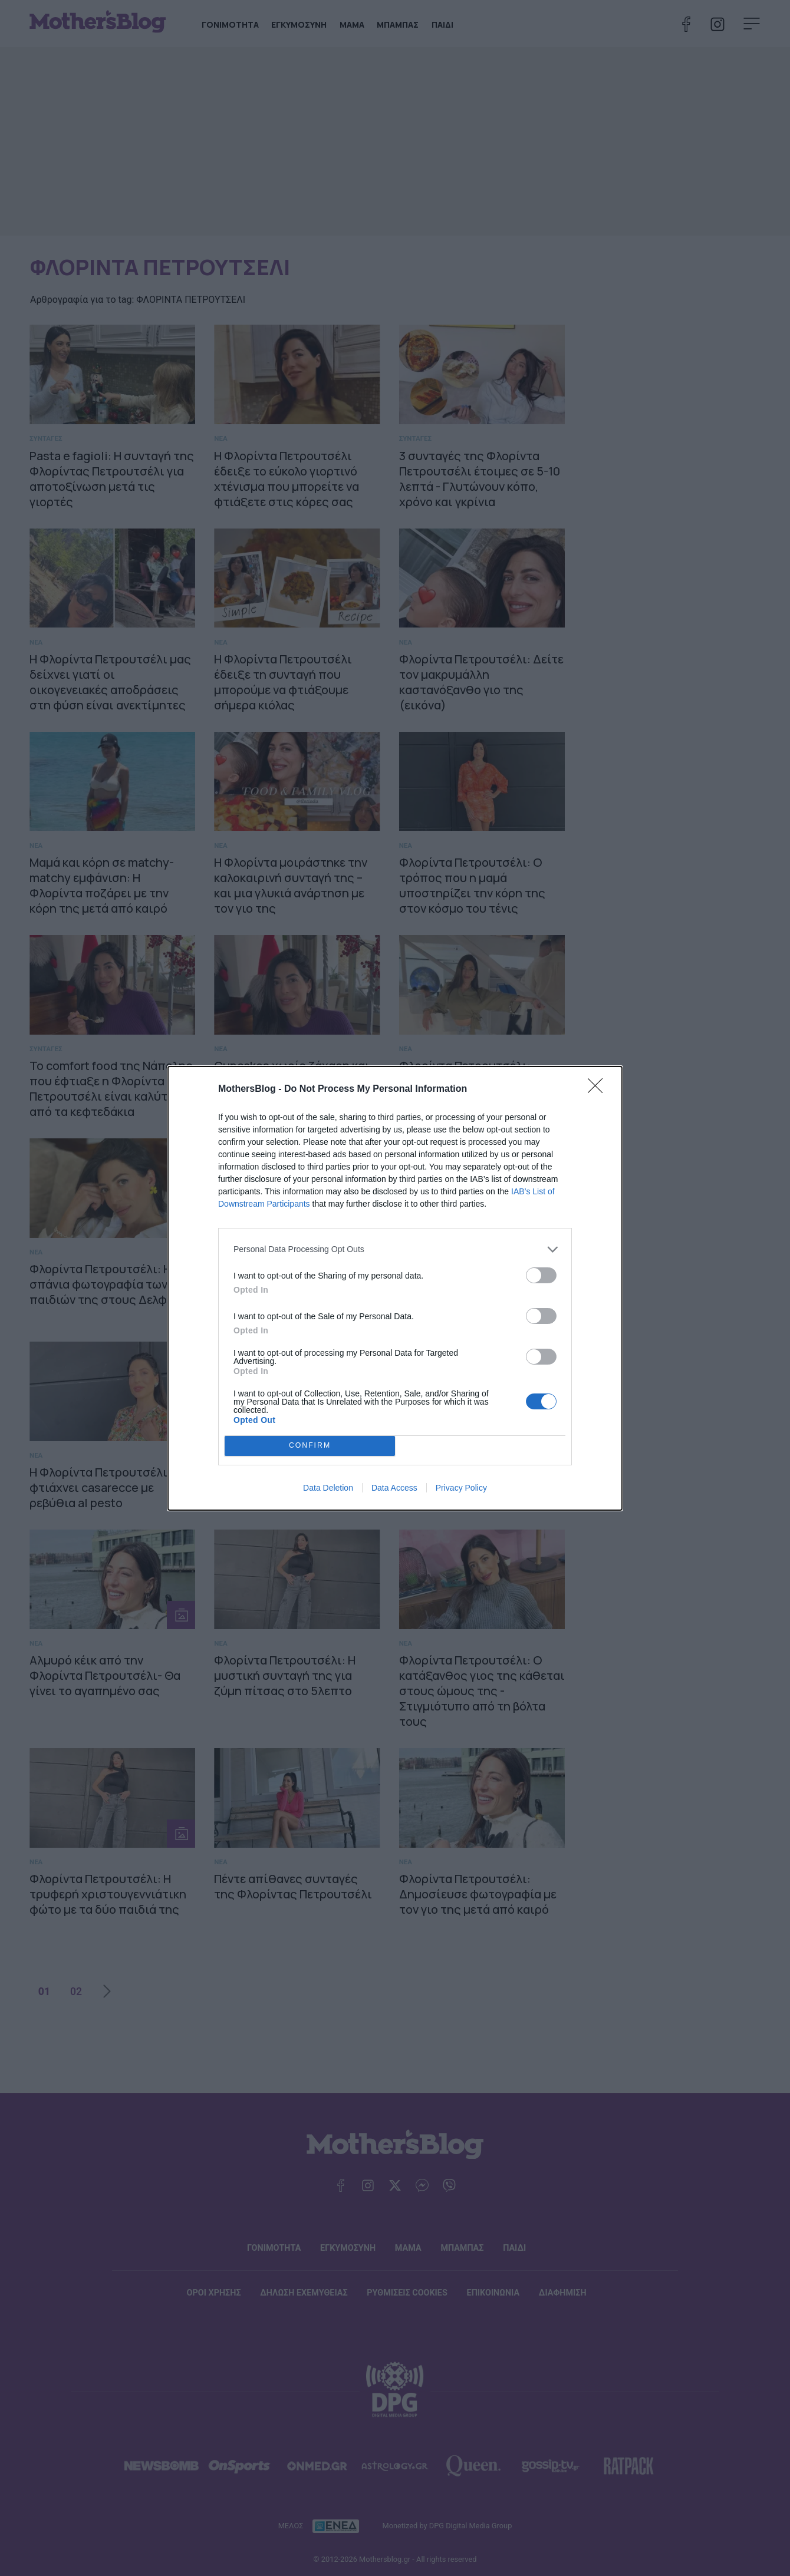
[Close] (599, 1089)
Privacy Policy (461, 1487)
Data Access (394, 1487)
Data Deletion (328, 1487)
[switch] (541, 1275)
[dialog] (395, 1288)
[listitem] (395, 1249)
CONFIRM (310, 1445)
